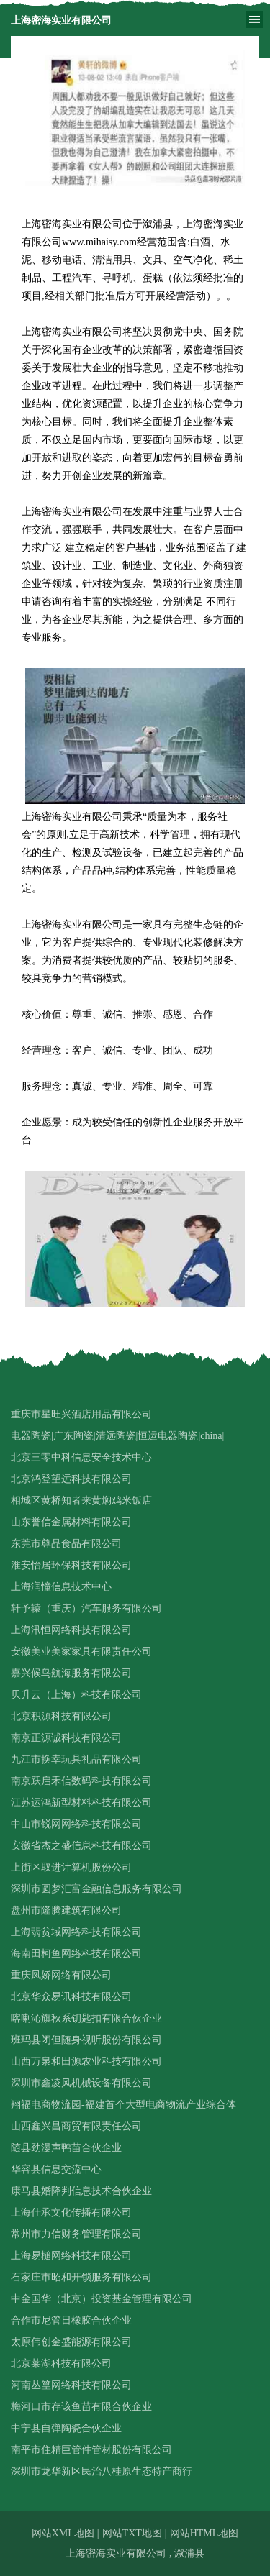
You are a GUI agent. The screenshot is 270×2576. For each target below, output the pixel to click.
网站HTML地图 (204, 2533)
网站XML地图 (63, 2533)
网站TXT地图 (132, 2533)
